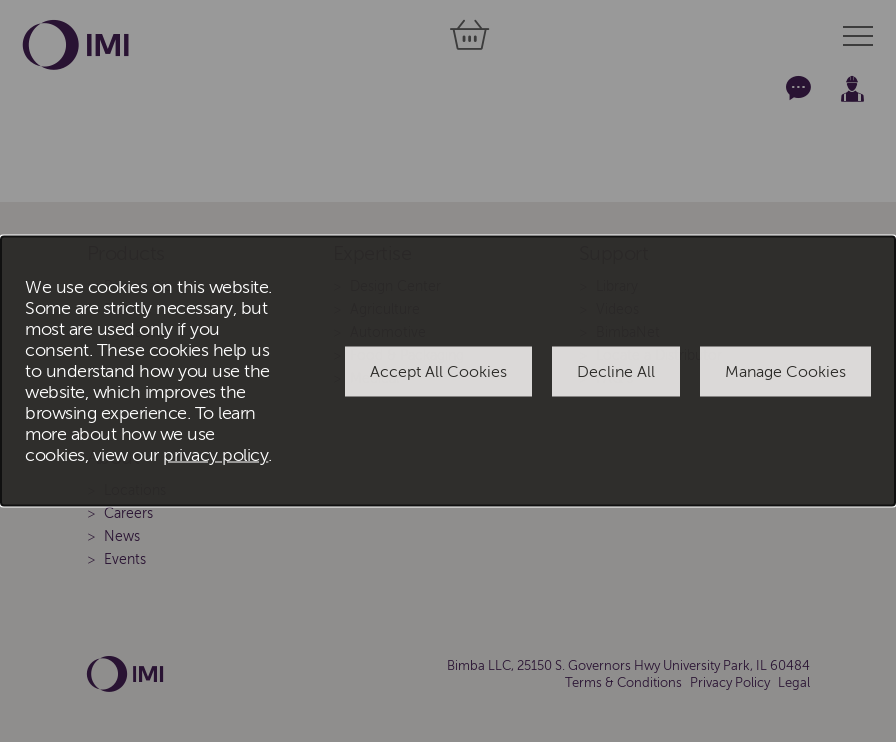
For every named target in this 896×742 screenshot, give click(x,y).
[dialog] (448, 371)
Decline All (616, 371)
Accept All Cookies (438, 371)
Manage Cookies (785, 371)
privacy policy (215, 455)
